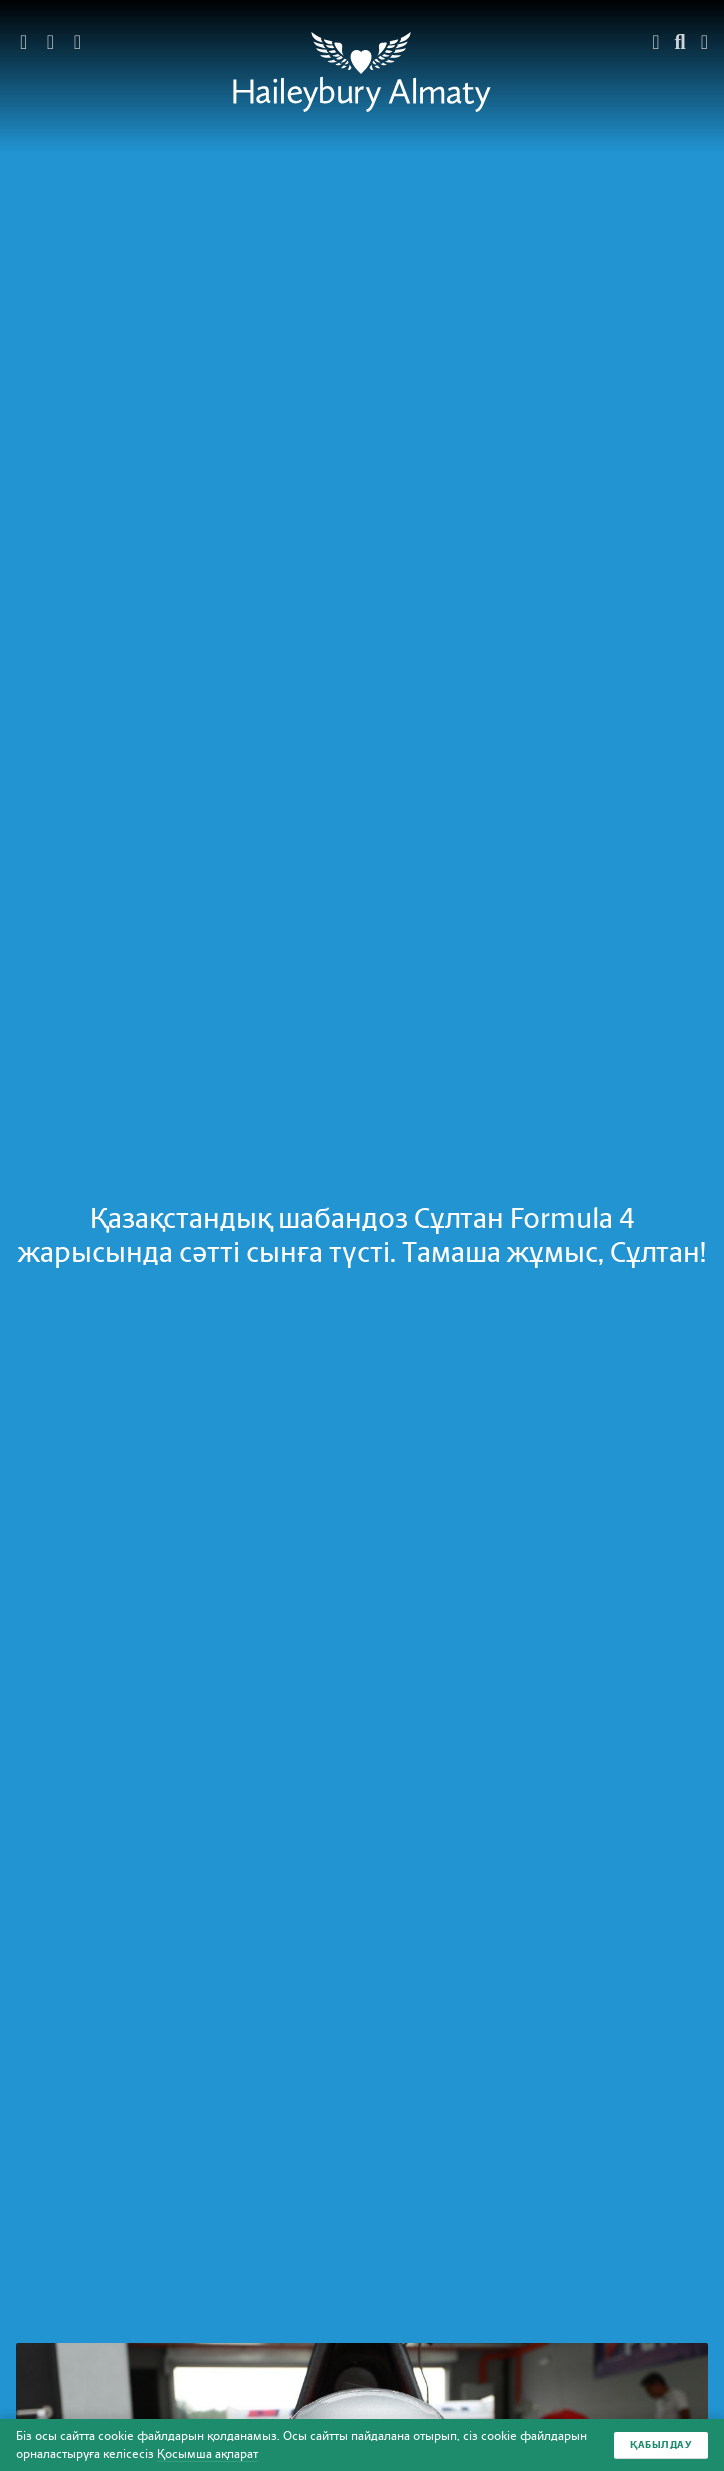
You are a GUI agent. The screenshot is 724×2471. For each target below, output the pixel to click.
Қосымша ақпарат (207, 2454)
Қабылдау (661, 2444)
